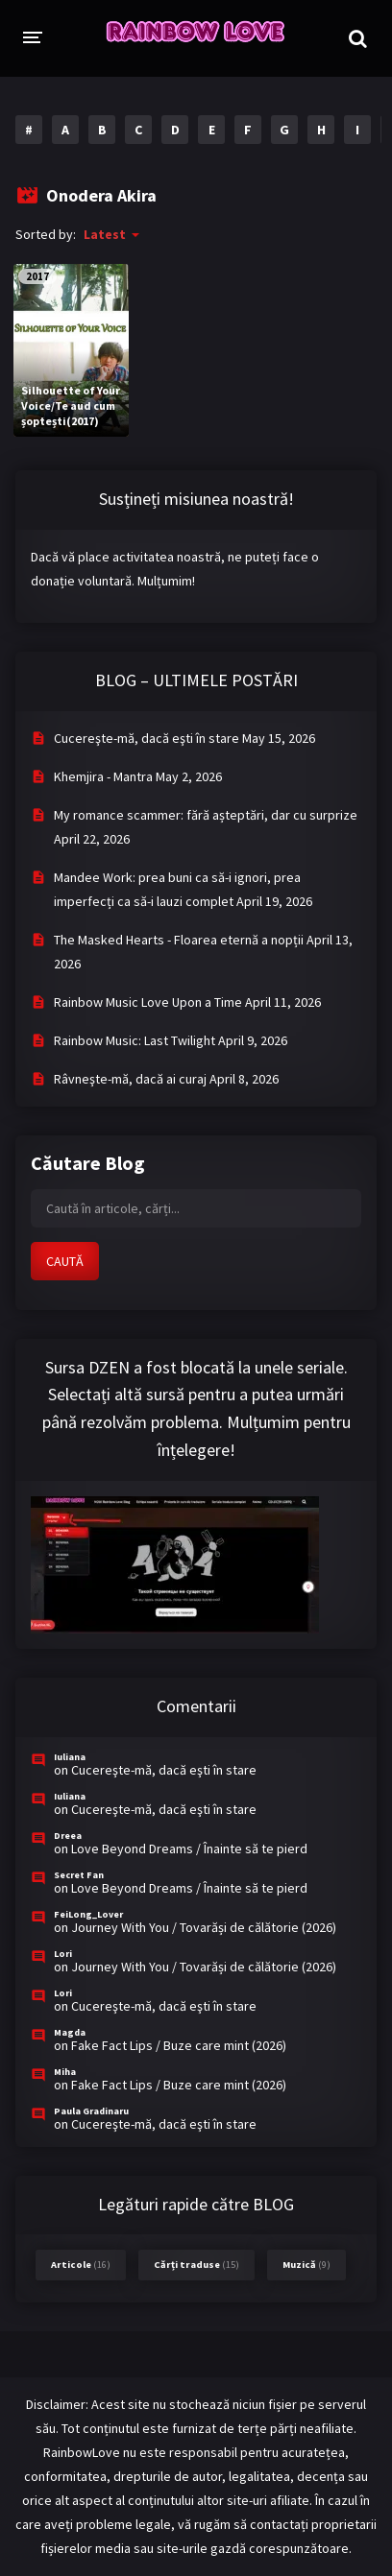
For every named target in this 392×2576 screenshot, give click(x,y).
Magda (70, 2032)
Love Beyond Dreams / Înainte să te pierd (189, 1848)
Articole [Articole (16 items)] (80, 2264)
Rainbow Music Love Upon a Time (148, 1002)
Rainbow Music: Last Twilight (134, 1040)
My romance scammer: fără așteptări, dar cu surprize (205, 814)
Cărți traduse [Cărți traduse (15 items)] (196, 2264)
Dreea (68, 1835)
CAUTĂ (65, 1261)
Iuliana (70, 1757)
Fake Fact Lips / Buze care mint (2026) (178, 2045)
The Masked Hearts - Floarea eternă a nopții (179, 939)
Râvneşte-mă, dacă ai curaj (130, 1078)
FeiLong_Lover (88, 1914)
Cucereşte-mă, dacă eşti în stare (146, 738)
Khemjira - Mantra (103, 776)
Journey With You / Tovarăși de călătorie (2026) (203, 1927)
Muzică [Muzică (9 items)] (306, 2264)
